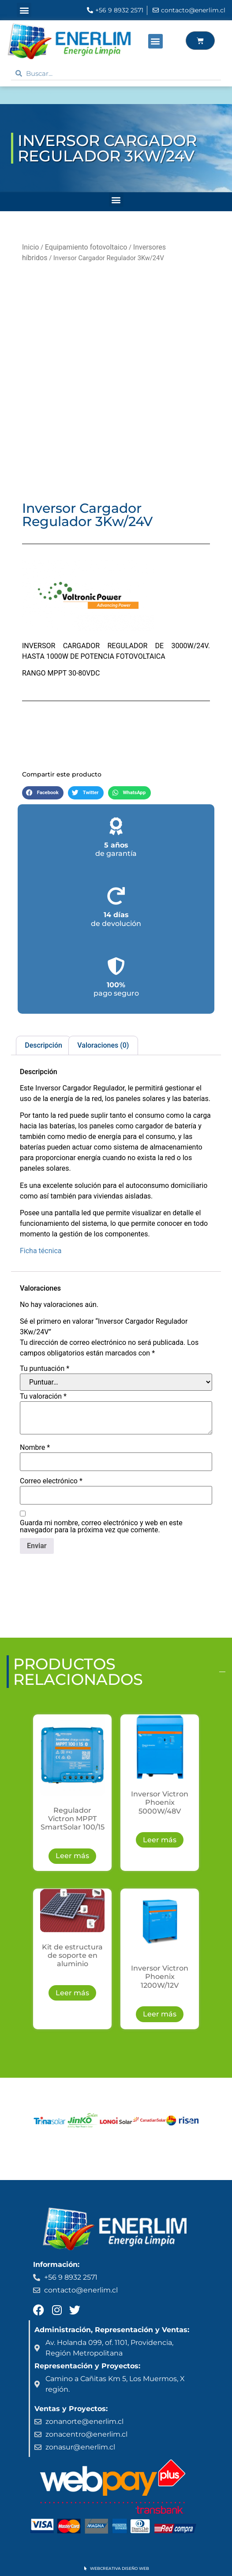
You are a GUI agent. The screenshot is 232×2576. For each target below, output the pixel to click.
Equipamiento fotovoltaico (86, 247)
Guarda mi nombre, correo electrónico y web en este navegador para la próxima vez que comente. (101, 1526)
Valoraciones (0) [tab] (103, 1045)
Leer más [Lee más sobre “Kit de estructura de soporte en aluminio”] (72, 1993)
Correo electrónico (51, 1481)
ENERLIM (31, 95)
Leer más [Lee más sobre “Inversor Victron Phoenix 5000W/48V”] (159, 1840)
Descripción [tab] (43, 1045)
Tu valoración (43, 1396)
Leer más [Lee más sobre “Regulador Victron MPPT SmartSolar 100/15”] (72, 1856)
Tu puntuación (44, 1368)
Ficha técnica (41, 1251)
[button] (24, 10)
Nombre (35, 1447)
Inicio (30, 247)
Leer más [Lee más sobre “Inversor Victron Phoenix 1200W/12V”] (159, 2014)
